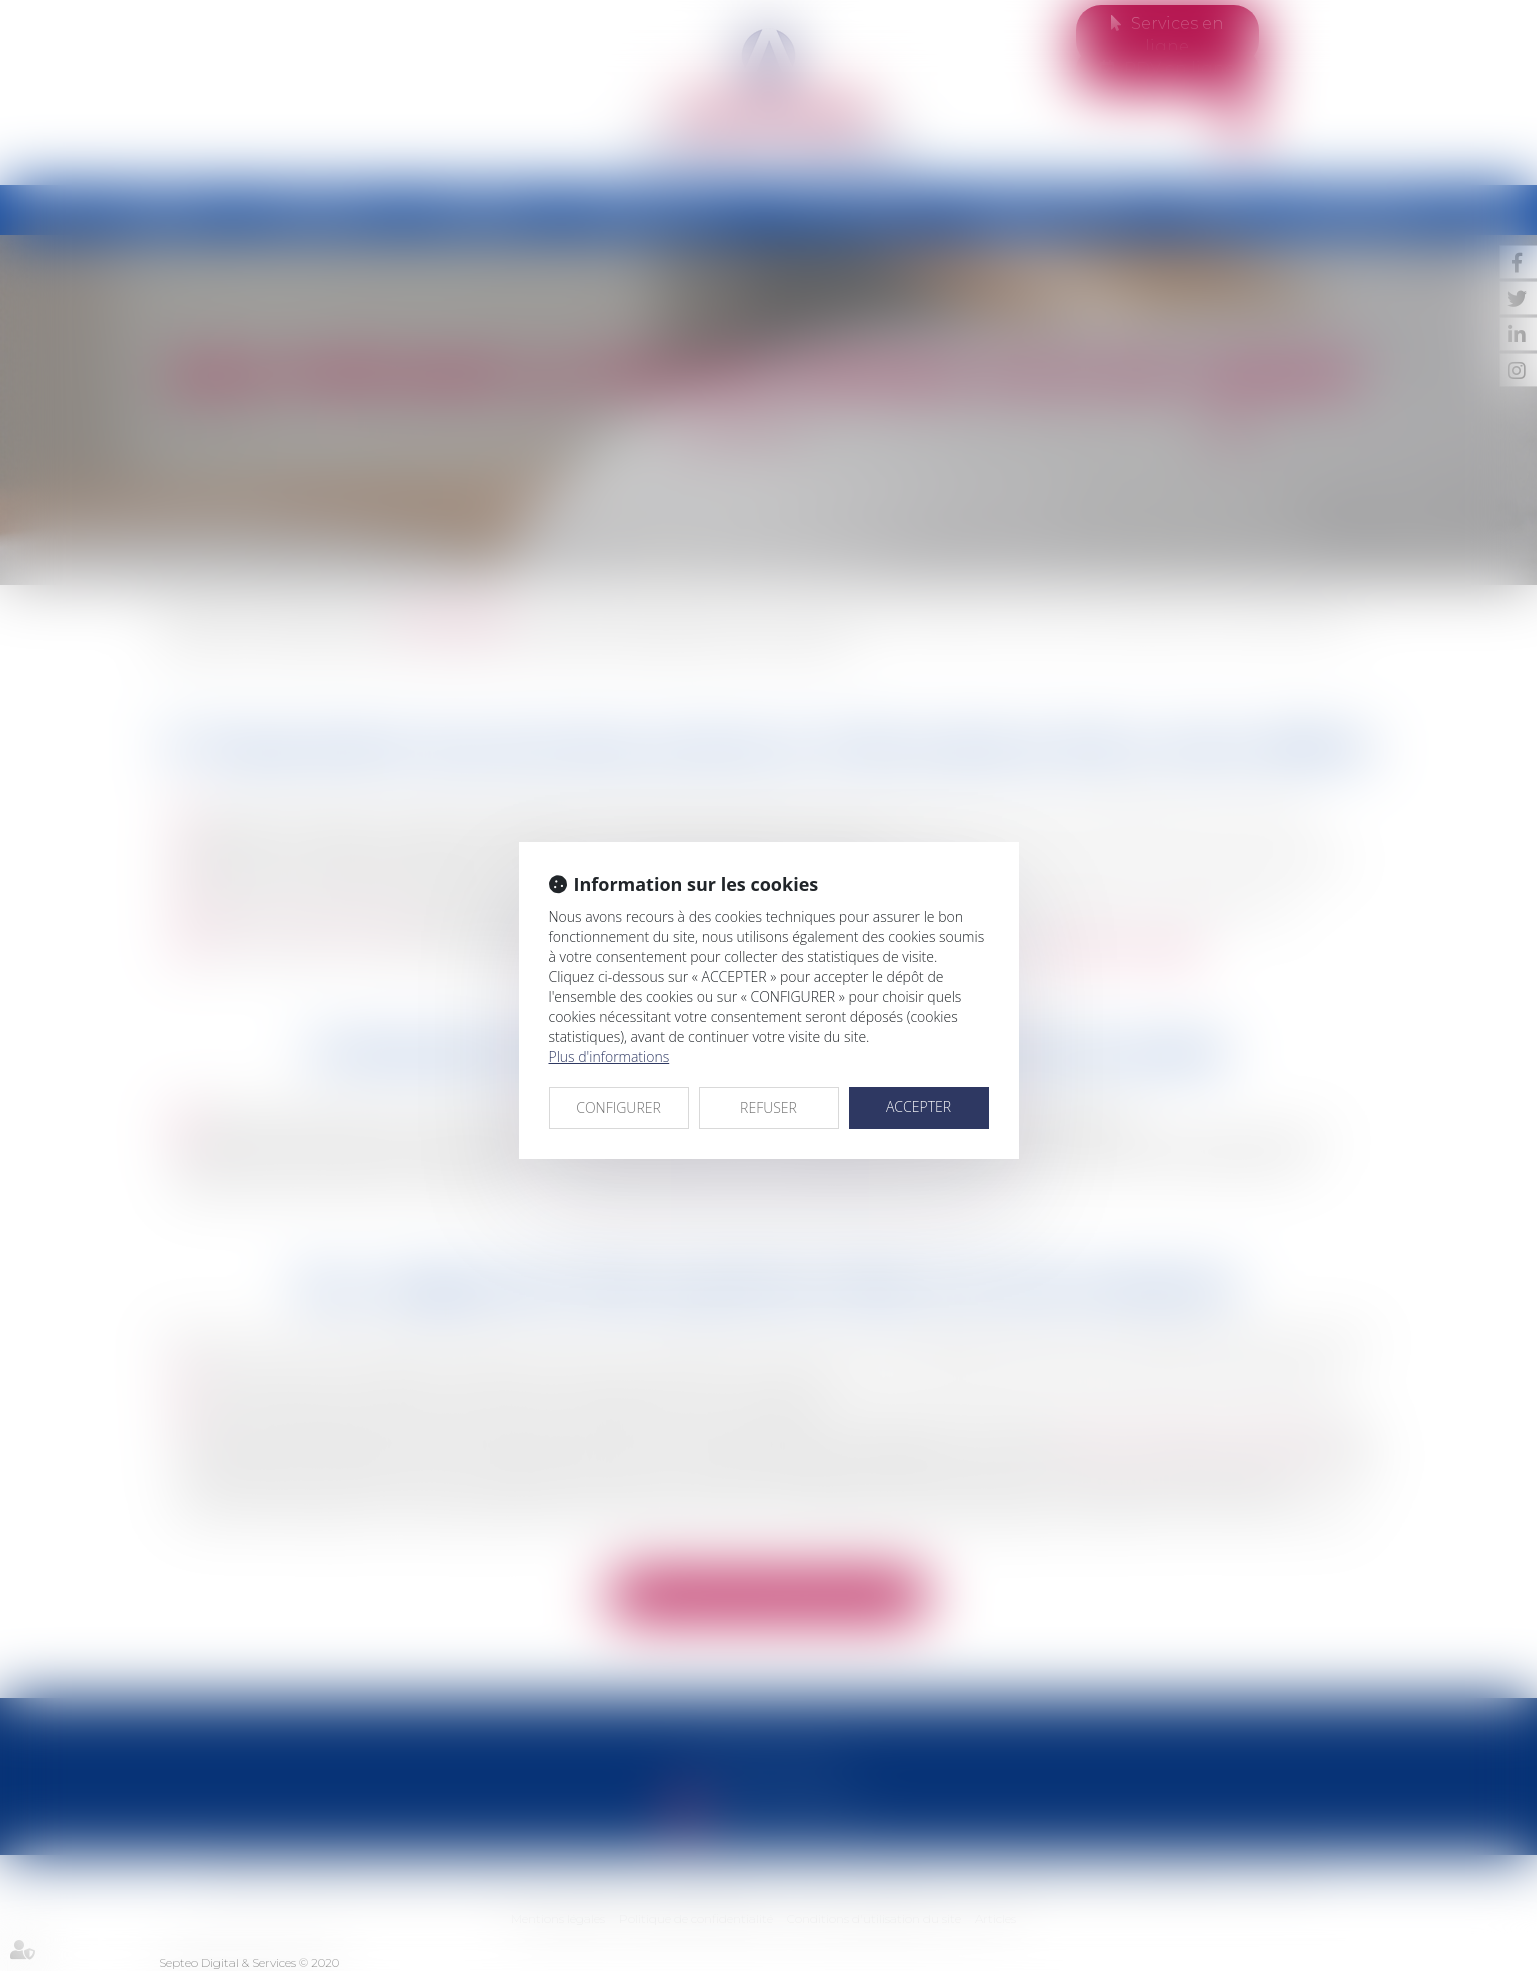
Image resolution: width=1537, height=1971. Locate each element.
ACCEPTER (918, 1106)
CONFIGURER (618, 1107)
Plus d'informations (609, 1056)
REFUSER (768, 1107)
